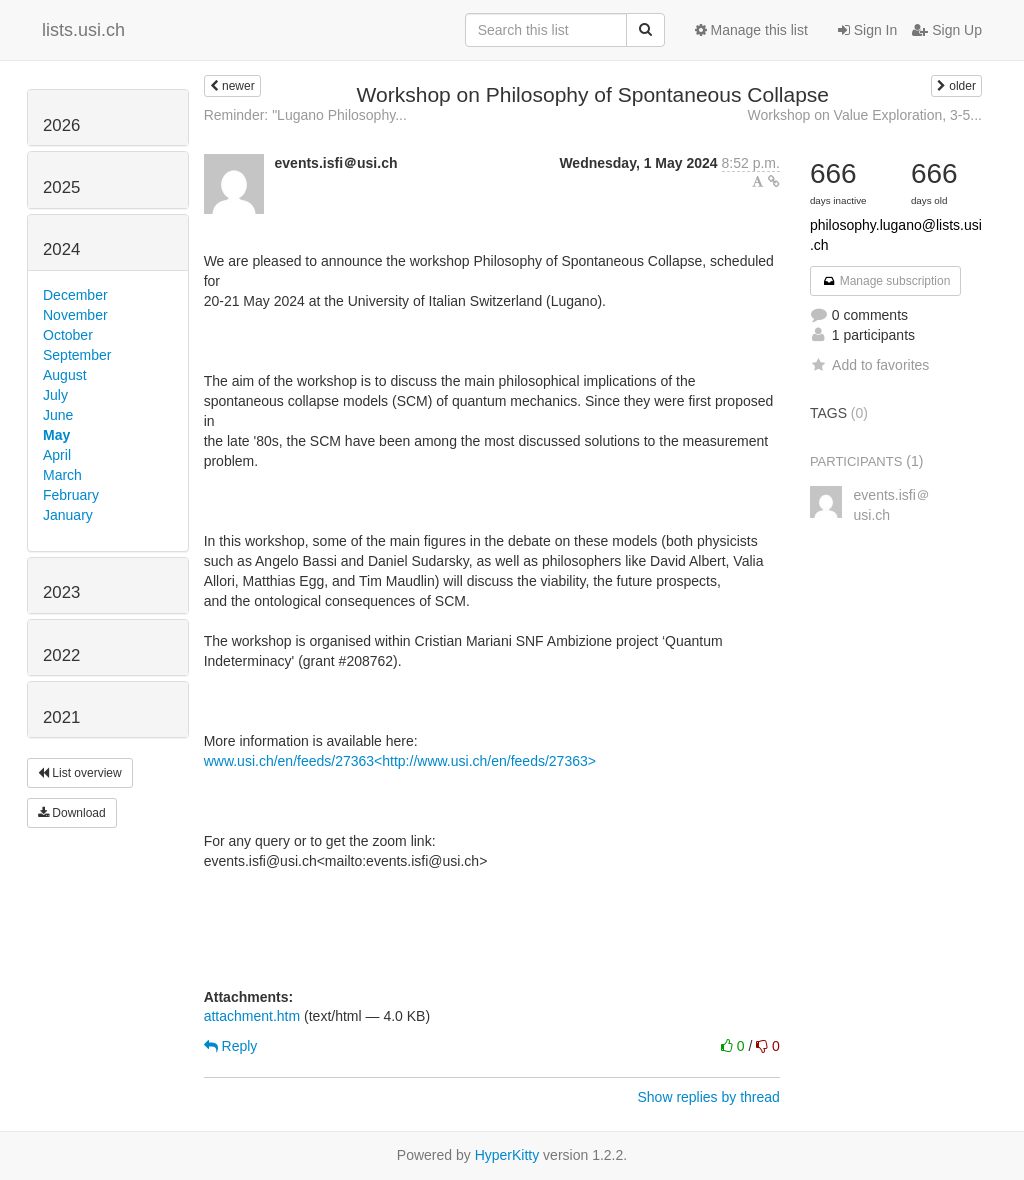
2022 (61, 655)
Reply (231, 1046)
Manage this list (751, 30)
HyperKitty (507, 1155)
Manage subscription (886, 281)
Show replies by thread (708, 1097)
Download (72, 813)
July (55, 395)
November (75, 315)
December (75, 295)
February (71, 495)
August (65, 375)
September (77, 355)
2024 (61, 249)
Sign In (867, 30)
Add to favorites (869, 365)
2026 (61, 125)
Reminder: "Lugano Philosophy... (305, 115)
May (56, 435)
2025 (61, 187)
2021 (61, 717)
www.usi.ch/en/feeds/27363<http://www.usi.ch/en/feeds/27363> (400, 761)
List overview (80, 773)
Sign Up (947, 30)
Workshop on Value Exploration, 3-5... (864, 115)
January (68, 515)
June (58, 415)
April (57, 455)
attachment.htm (252, 1016)
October (68, 335)
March (62, 475)
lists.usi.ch (83, 30)
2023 (61, 592)
